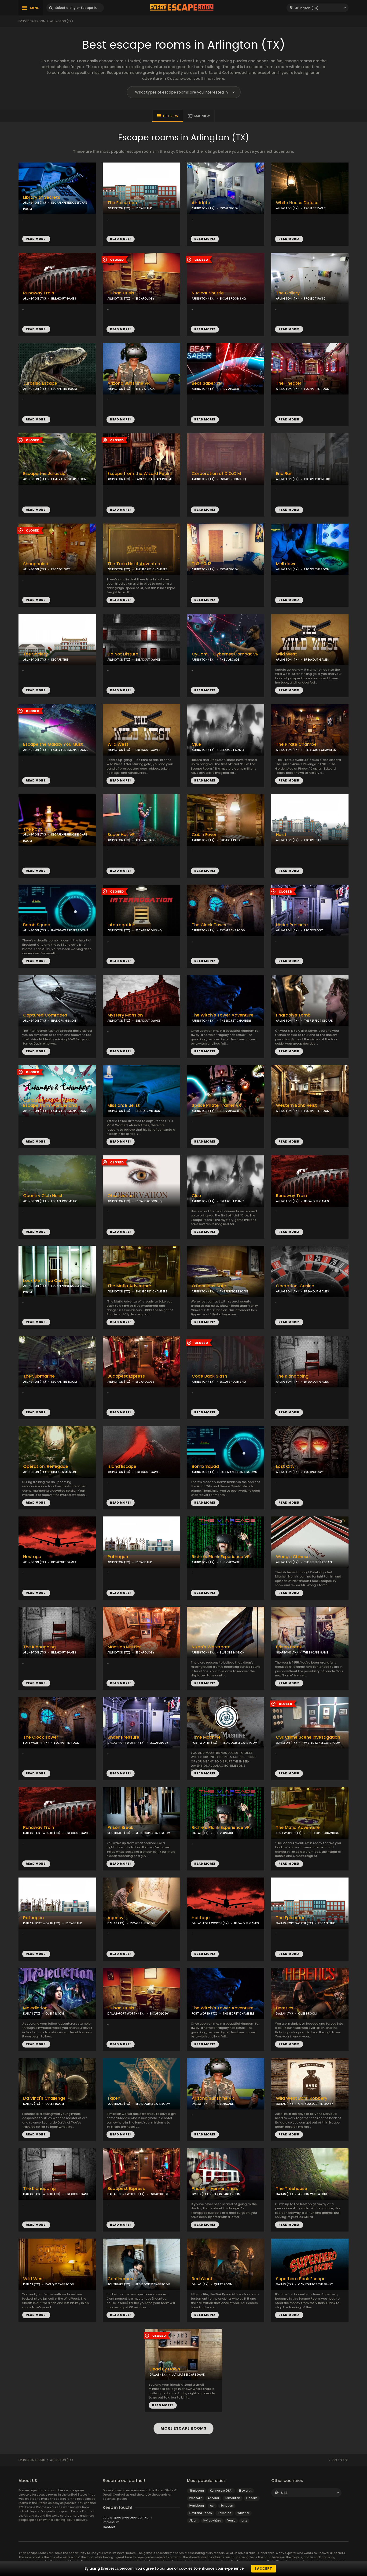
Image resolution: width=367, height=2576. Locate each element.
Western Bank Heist (296, 1105)
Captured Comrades (45, 1015)
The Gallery (288, 293)
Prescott (195, 2498)
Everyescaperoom (31, 21)
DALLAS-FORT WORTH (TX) (126, 1743)
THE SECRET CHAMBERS (151, 569)
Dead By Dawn (165, 2369)
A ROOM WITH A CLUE (312, 2194)
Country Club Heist (43, 1195)
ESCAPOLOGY (229, 208)
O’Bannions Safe (209, 1285)
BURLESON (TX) (286, 1743)
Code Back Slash (209, 1376)
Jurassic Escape (40, 383)
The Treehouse (291, 2188)
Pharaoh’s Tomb (293, 1015)
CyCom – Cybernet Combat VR (225, 654)
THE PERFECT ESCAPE (318, 1021)
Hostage (32, 1556)
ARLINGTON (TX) (34, 203)
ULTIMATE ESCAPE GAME (188, 2375)
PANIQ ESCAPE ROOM (59, 2284)
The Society (35, 654)
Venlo (231, 2520)
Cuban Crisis (120, 293)
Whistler (243, 2513)
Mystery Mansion (125, 1015)
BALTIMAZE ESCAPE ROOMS (69, 930)
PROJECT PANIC (315, 208)
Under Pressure (292, 924)
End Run (284, 473)
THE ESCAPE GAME (315, 1652)
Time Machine (206, 1737)
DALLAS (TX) (200, 1833)
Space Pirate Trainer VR (216, 1105)
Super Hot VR (121, 834)
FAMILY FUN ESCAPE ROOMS (69, 479)
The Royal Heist (39, 829)
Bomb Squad (36, 924)
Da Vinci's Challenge (44, 2098)
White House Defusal (297, 202)
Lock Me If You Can (43, 1280)
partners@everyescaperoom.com (127, 2517)
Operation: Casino (295, 1285)
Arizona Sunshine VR (128, 383)
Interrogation (121, 924)
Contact (109, 2527)
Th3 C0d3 (201, 563)
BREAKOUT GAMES (63, 298)
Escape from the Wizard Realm (139, 473)
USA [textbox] (284, 2493)
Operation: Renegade (45, 1466)
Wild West (286, 654)
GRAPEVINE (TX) (287, 1652)
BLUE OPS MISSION (63, 1021)
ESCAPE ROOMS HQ (233, 298)
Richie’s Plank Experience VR (221, 1556)
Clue (196, 744)
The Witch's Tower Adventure (222, 1015)
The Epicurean (122, 202)
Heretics (284, 2008)
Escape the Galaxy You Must (53, 744)
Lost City (285, 1466)
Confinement (121, 2278)
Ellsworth (245, 2491)
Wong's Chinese (293, 1556)
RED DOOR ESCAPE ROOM (240, 1743)
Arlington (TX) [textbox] (307, 8)
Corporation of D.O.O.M (216, 473)
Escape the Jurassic (44, 473)
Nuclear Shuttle (208, 293)
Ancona (213, 2498)
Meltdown (286, 563)
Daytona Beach (200, 2513)
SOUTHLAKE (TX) (118, 1833)
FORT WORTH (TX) (36, 1743)
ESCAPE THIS (144, 208)
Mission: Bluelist (123, 1105)
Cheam (251, 2498)
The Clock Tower (209, 924)
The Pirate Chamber (297, 744)
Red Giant (202, 2278)
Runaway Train (38, 293)
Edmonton (232, 2498)
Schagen (226, 2505)
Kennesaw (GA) (221, 2491)
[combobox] (317, 8)
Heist (281, 834)
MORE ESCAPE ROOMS (183, 2428)
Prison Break (289, 1647)
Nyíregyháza (212, 2520)
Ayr (212, 2505)
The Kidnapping (292, 1376)
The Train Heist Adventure (134, 563)
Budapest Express (126, 1376)
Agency (115, 1917)
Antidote (201, 202)
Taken (113, 2098)
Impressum (111, 2522)
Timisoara (196, 2491)
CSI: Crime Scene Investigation (308, 1737)
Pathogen (117, 1556)
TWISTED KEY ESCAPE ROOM (321, 1743)
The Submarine (39, 1376)
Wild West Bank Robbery (301, 2098)
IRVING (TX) (200, 2194)
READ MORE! (36, 239)
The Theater (288, 383)
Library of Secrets (41, 197)
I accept (263, 2568)
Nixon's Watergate (211, 1647)
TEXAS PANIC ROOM (226, 2194)
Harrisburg (196, 2505)
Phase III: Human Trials (215, 2188)
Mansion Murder (124, 1647)
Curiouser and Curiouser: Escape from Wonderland (50, 1103)
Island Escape (121, 1466)
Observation (120, 1195)
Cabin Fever (204, 834)
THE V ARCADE (145, 389)
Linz (244, 2520)
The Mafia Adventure (129, 1285)
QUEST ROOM (54, 2013)
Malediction (35, 2008)
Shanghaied (35, 563)
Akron (193, 2520)
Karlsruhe (224, 2513)
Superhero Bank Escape (301, 2278)
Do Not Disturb (122, 654)
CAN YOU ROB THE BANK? (315, 2104)
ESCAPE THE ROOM (64, 389)
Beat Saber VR (207, 383)
